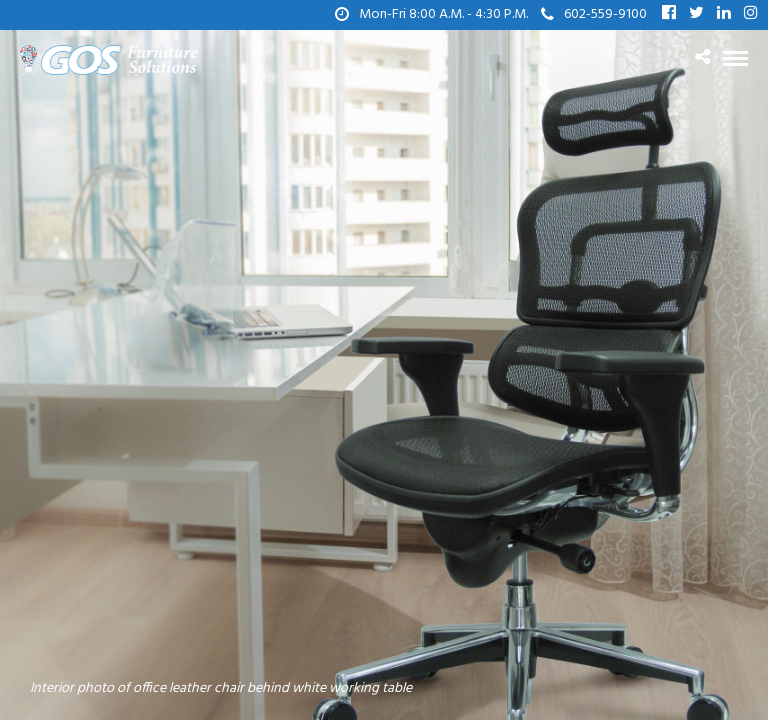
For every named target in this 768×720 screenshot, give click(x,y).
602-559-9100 (594, 14)
